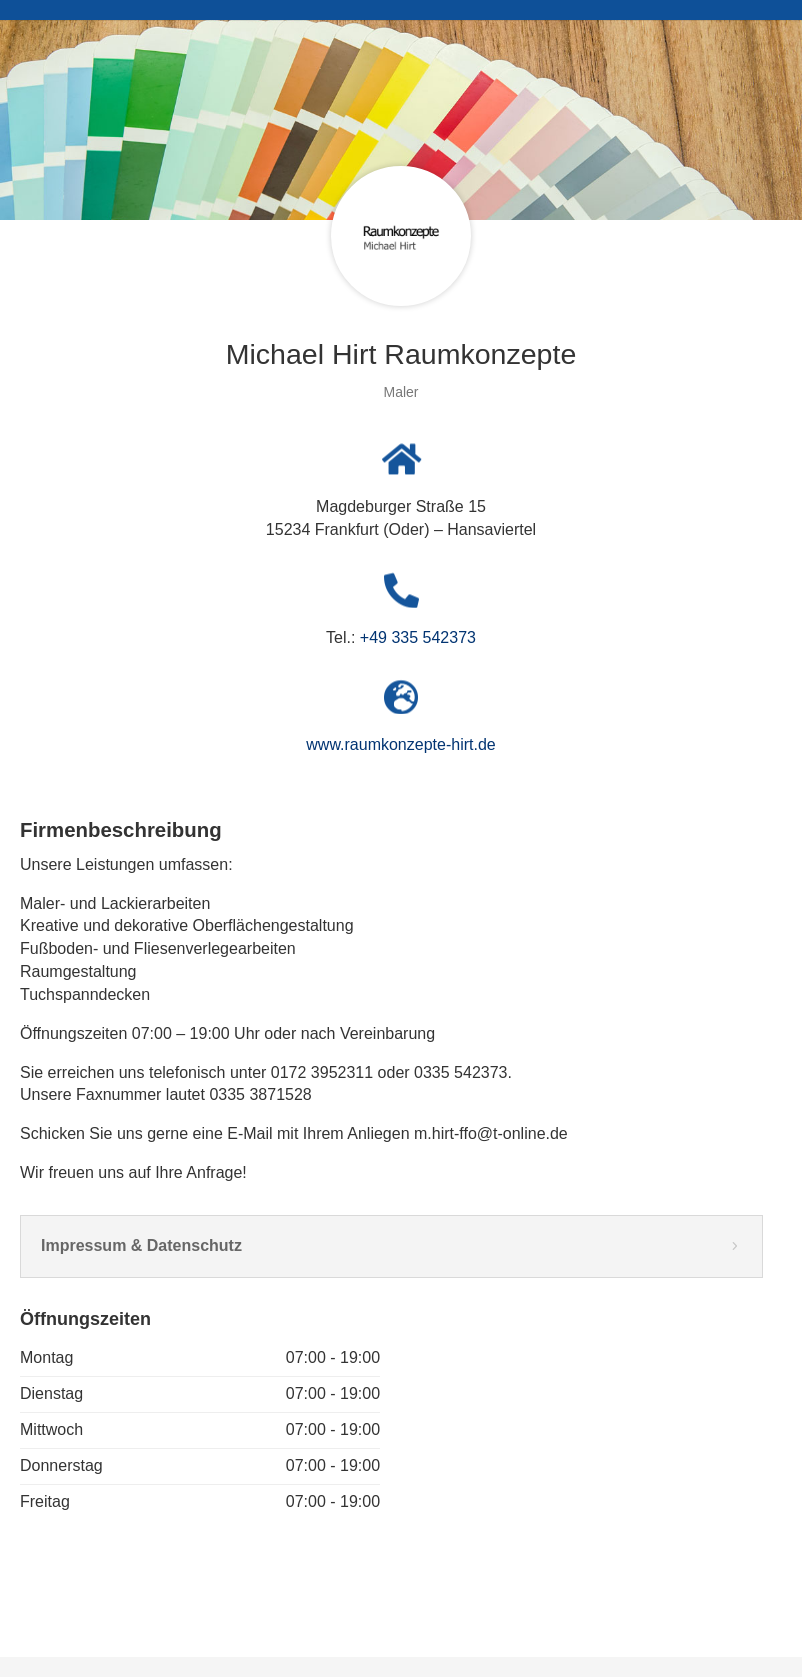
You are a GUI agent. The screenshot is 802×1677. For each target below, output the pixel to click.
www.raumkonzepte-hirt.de (400, 744)
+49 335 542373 (418, 637)
